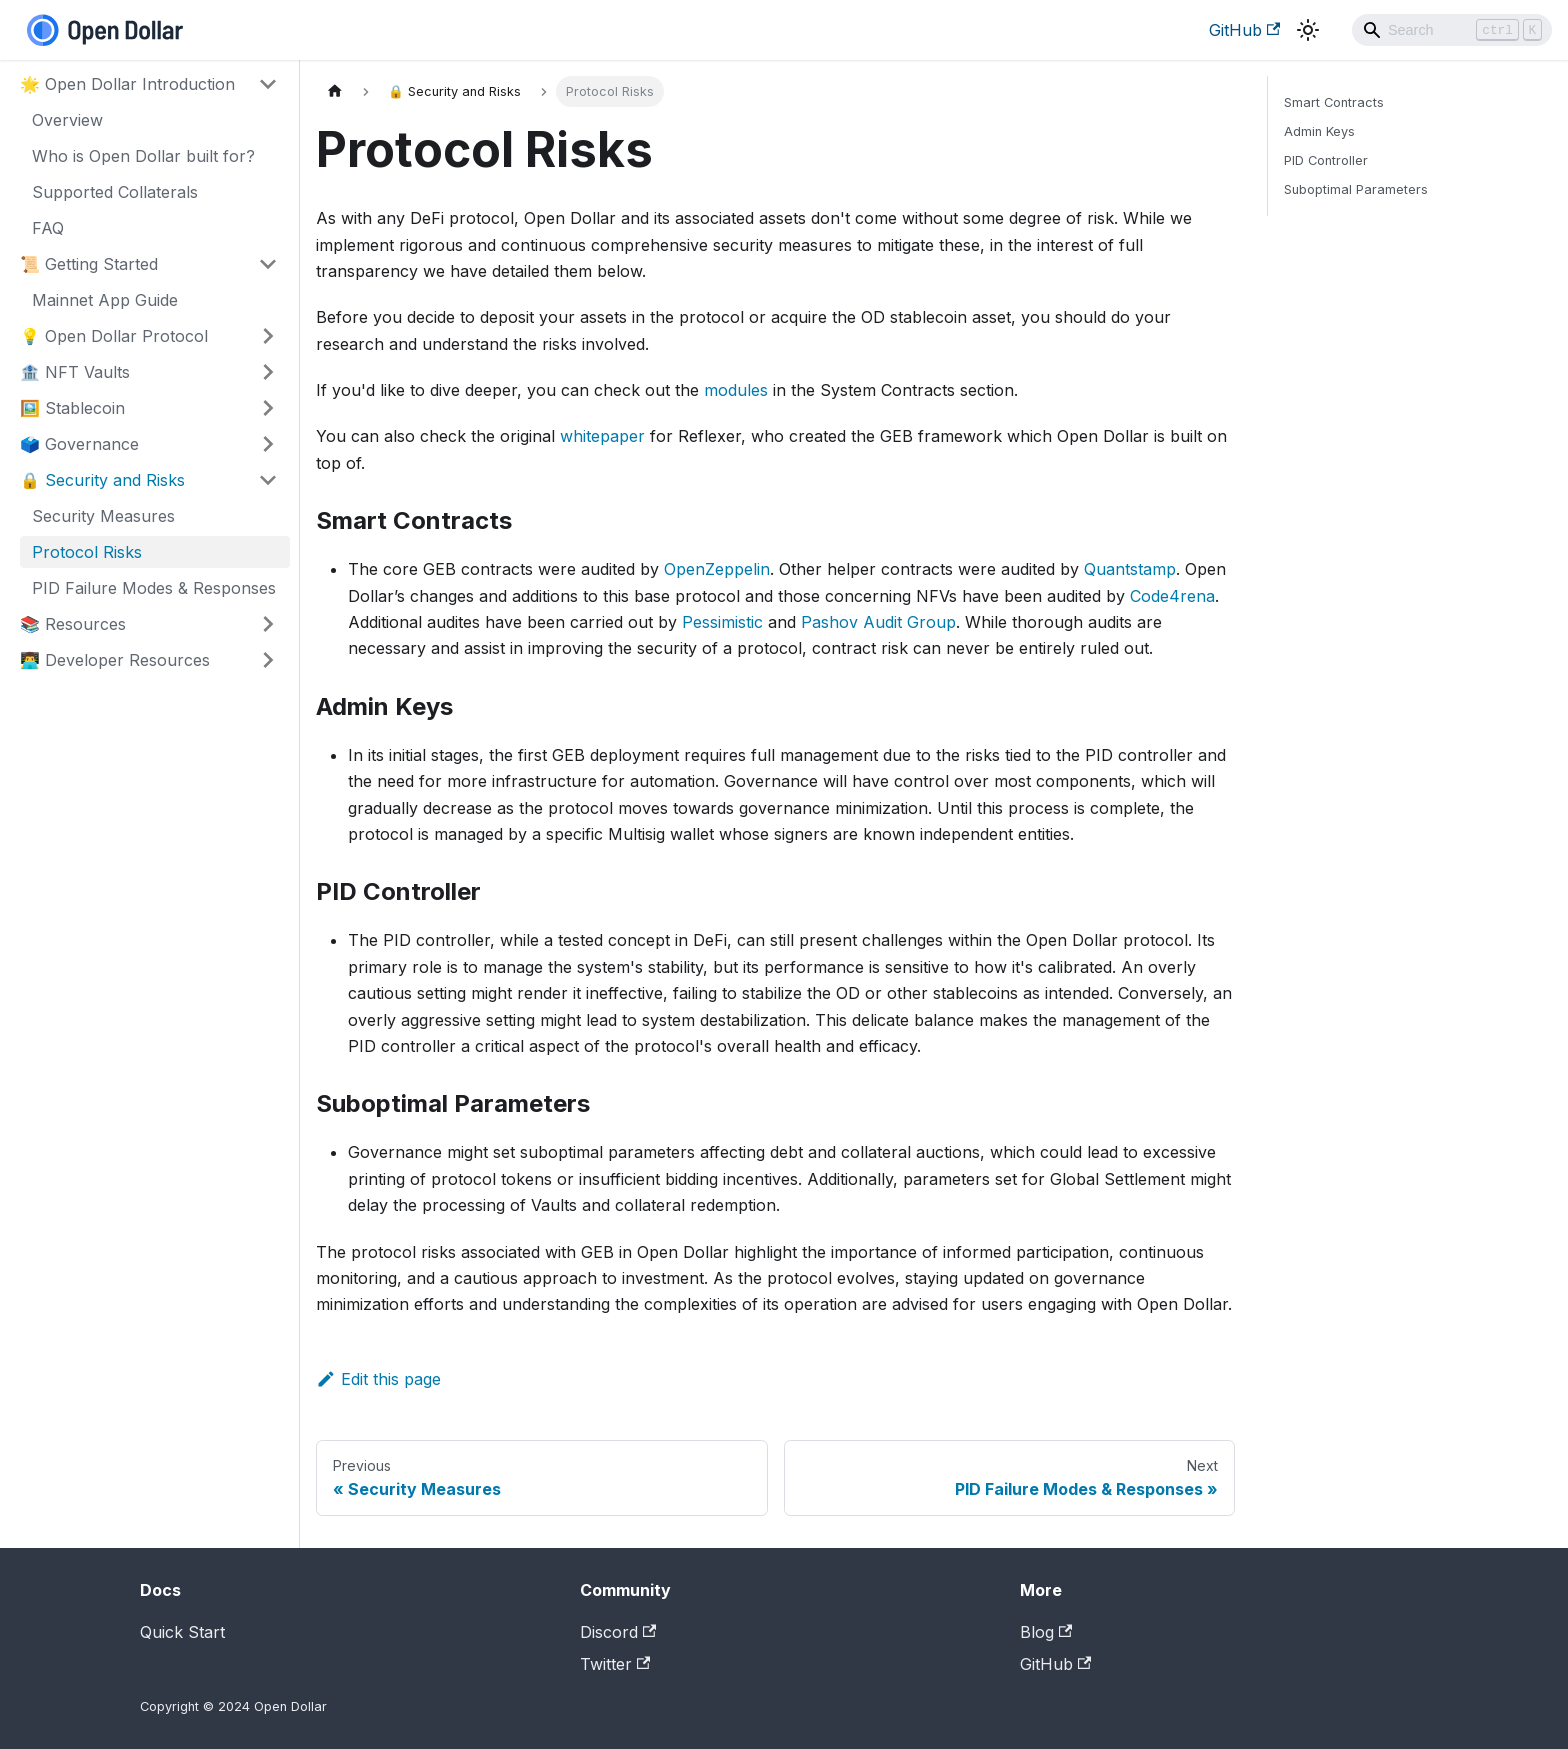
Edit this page (378, 1379)
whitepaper (602, 436)
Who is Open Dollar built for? (143, 156)
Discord (618, 1632)
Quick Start (182, 1632)
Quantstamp (1130, 569)
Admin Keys (1319, 131)
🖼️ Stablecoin (72, 408)
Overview (67, 120)
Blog (1046, 1632)
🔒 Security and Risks (102, 480)
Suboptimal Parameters (1356, 189)
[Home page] (335, 91)
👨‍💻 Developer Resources (115, 660)
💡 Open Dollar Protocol (114, 336)
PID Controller (1326, 160)
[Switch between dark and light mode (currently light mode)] (1308, 30)
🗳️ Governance (79, 444)
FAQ (48, 228)
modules (736, 390)
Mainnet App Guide (105, 300)
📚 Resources (73, 624)
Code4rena (1172, 596)
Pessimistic (722, 622)
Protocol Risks (87, 552)
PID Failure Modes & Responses (154, 588)
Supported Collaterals (115, 192)
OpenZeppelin (717, 569)
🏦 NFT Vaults (75, 372)
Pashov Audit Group (878, 622)
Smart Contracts (1334, 102)
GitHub (1244, 30)
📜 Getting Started (89, 264)
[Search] (1452, 30)
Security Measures (103, 516)
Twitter (615, 1664)
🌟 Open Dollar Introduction (127, 84)
